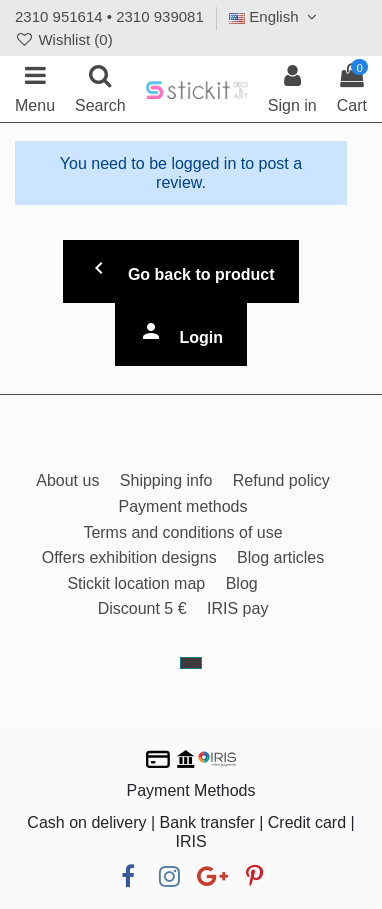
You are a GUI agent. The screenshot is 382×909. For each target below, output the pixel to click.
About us (67, 480)
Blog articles (280, 557)
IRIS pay (237, 608)
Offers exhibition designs (129, 557)
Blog (242, 583)
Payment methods (183, 506)
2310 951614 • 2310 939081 (109, 16)
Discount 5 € (142, 608)
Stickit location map (136, 583)
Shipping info (166, 480)
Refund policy (281, 480)
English (275, 16)
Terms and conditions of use (182, 532)
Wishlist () (64, 39)
